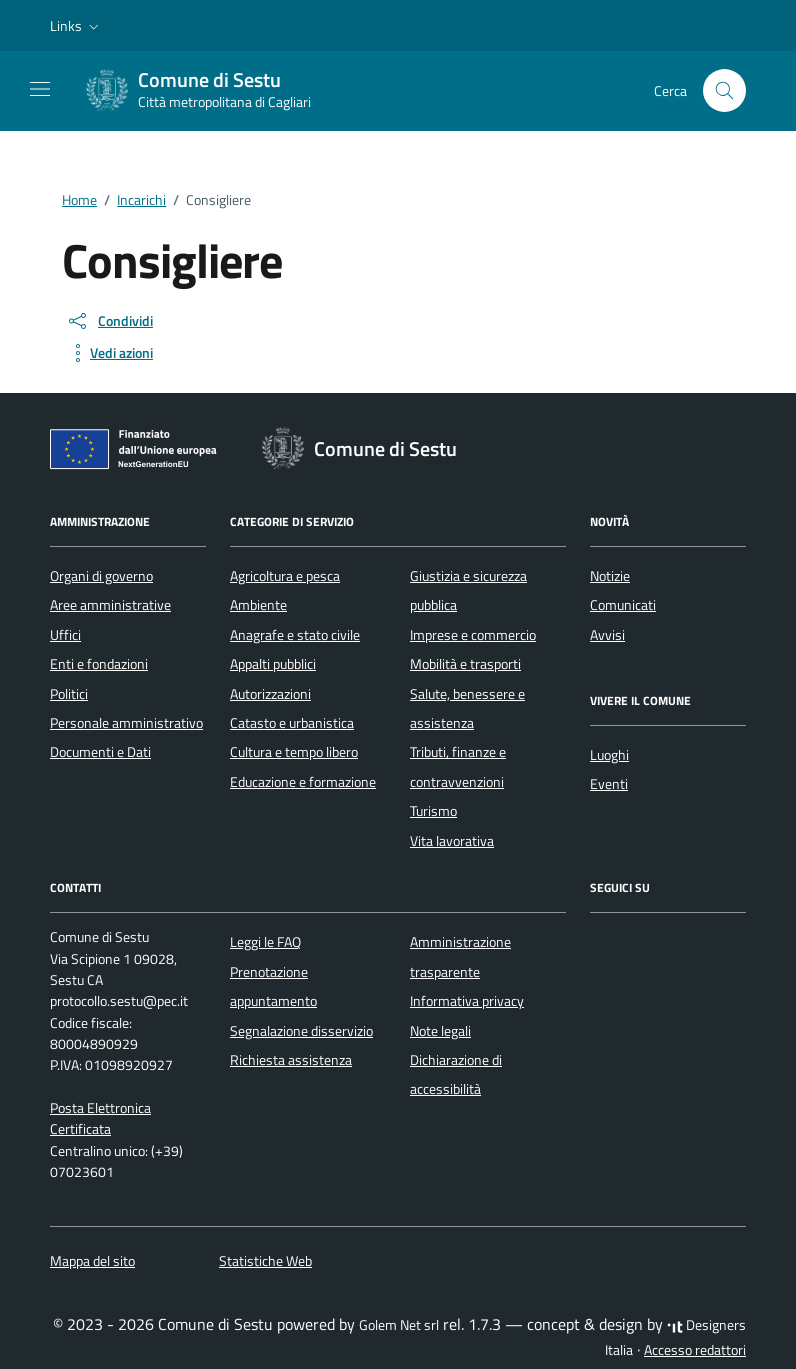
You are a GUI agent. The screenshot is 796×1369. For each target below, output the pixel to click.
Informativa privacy (467, 1001)
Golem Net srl (399, 1325)
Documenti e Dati (100, 752)
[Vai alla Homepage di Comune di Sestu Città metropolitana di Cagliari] (208, 91)
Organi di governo (101, 576)
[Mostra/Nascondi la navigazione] (40, 89)
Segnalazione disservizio (301, 1031)
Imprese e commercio (473, 635)
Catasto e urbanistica (292, 723)
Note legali (440, 1031)
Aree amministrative (110, 605)
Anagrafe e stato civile (295, 635)
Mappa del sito (92, 1261)
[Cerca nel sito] (724, 90)
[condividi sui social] (109, 321)
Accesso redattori (695, 1350)
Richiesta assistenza (291, 1060)
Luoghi (609, 755)
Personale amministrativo (126, 723)
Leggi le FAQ (265, 942)
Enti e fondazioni (99, 664)
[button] (76, 26)
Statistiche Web (265, 1261)
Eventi (609, 784)
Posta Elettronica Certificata (100, 1118)
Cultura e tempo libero (294, 752)
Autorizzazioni (270, 694)
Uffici (65, 635)
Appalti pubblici (273, 664)
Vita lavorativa (452, 841)
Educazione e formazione (303, 782)
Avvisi (607, 635)
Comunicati (623, 605)
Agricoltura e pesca (285, 576)
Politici (69, 694)
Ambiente (258, 605)
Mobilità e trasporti (465, 664)
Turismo (433, 811)
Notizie (610, 576)
